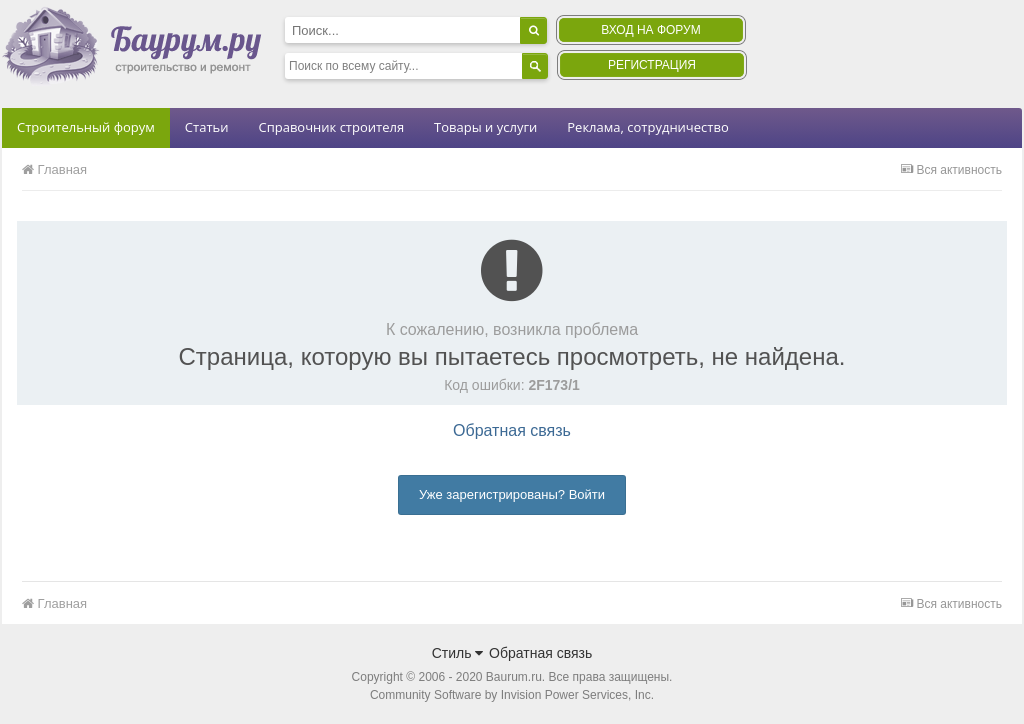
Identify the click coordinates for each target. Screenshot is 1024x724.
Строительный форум (86, 127)
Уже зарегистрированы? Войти (512, 494)
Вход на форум (650, 30)
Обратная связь (512, 430)
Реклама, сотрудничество (647, 127)
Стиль (458, 653)
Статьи (207, 127)
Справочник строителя (331, 127)
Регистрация (652, 65)
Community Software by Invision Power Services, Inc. (512, 695)
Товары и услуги (485, 127)
